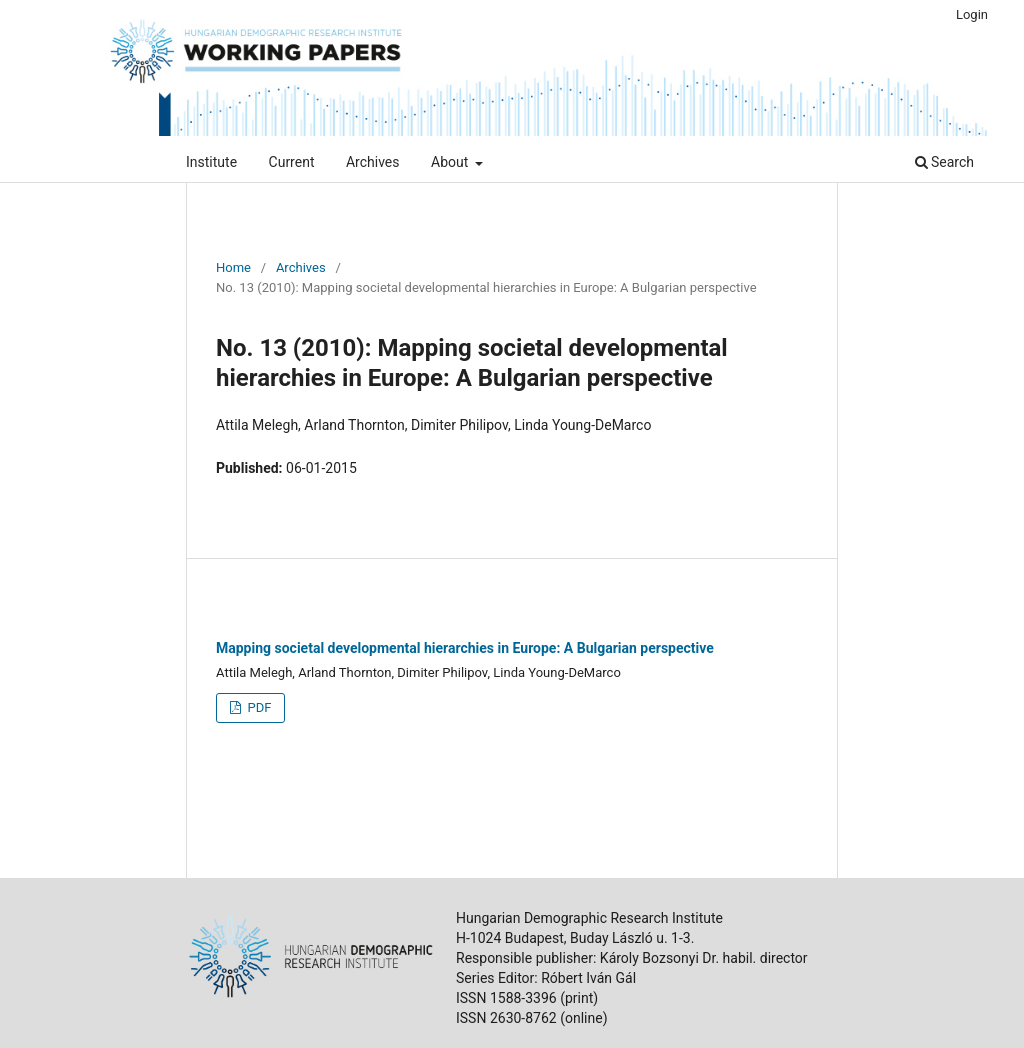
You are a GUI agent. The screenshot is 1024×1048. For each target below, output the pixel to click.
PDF (257, 707)
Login (972, 14)
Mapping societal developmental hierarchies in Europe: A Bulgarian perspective (465, 648)
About (451, 162)
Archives (373, 162)
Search (944, 162)
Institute (211, 162)
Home (233, 267)
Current (292, 162)
